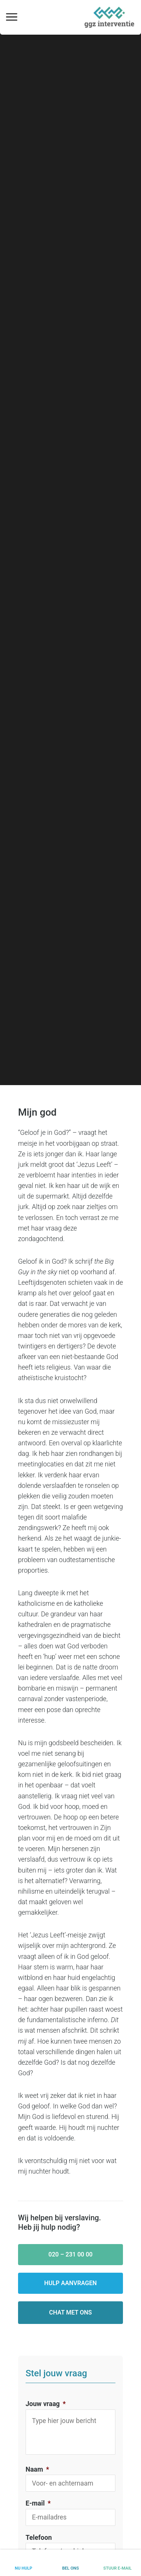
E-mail (38, 2503)
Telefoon (39, 2537)
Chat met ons (70, 2312)
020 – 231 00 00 (71, 2254)
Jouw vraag (46, 2404)
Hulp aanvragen (70, 2283)
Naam (37, 2469)
